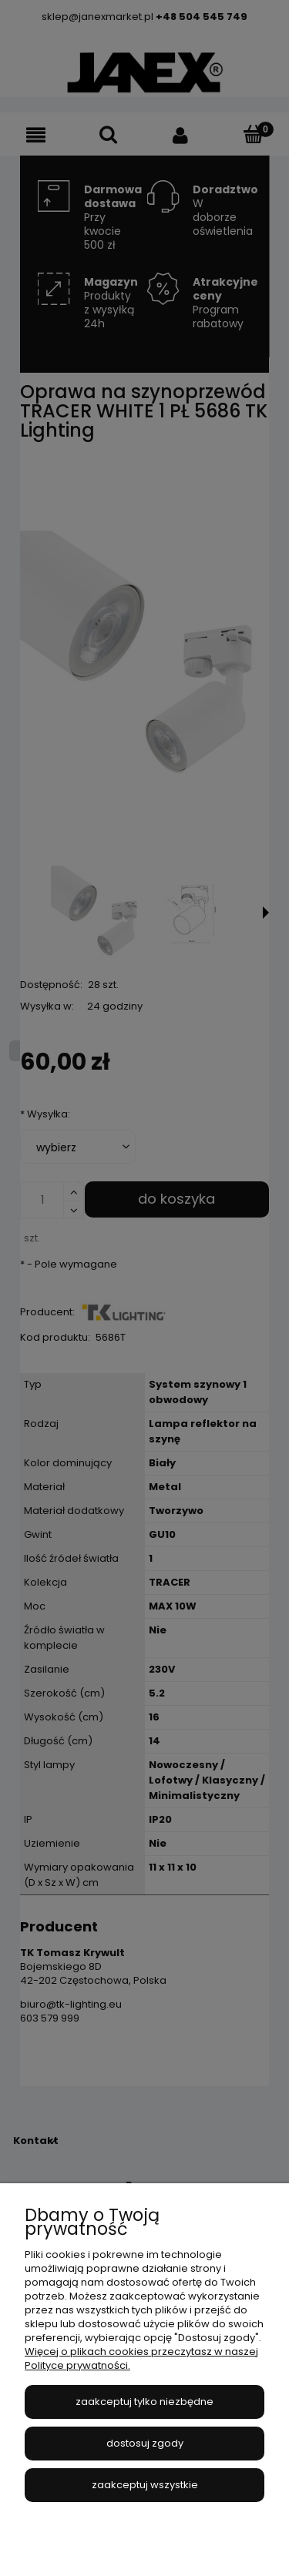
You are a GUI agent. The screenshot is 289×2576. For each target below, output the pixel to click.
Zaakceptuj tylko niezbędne (144, 2401)
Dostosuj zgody (144, 2443)
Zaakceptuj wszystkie (145, 2484)
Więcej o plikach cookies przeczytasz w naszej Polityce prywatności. (141, 2358)
